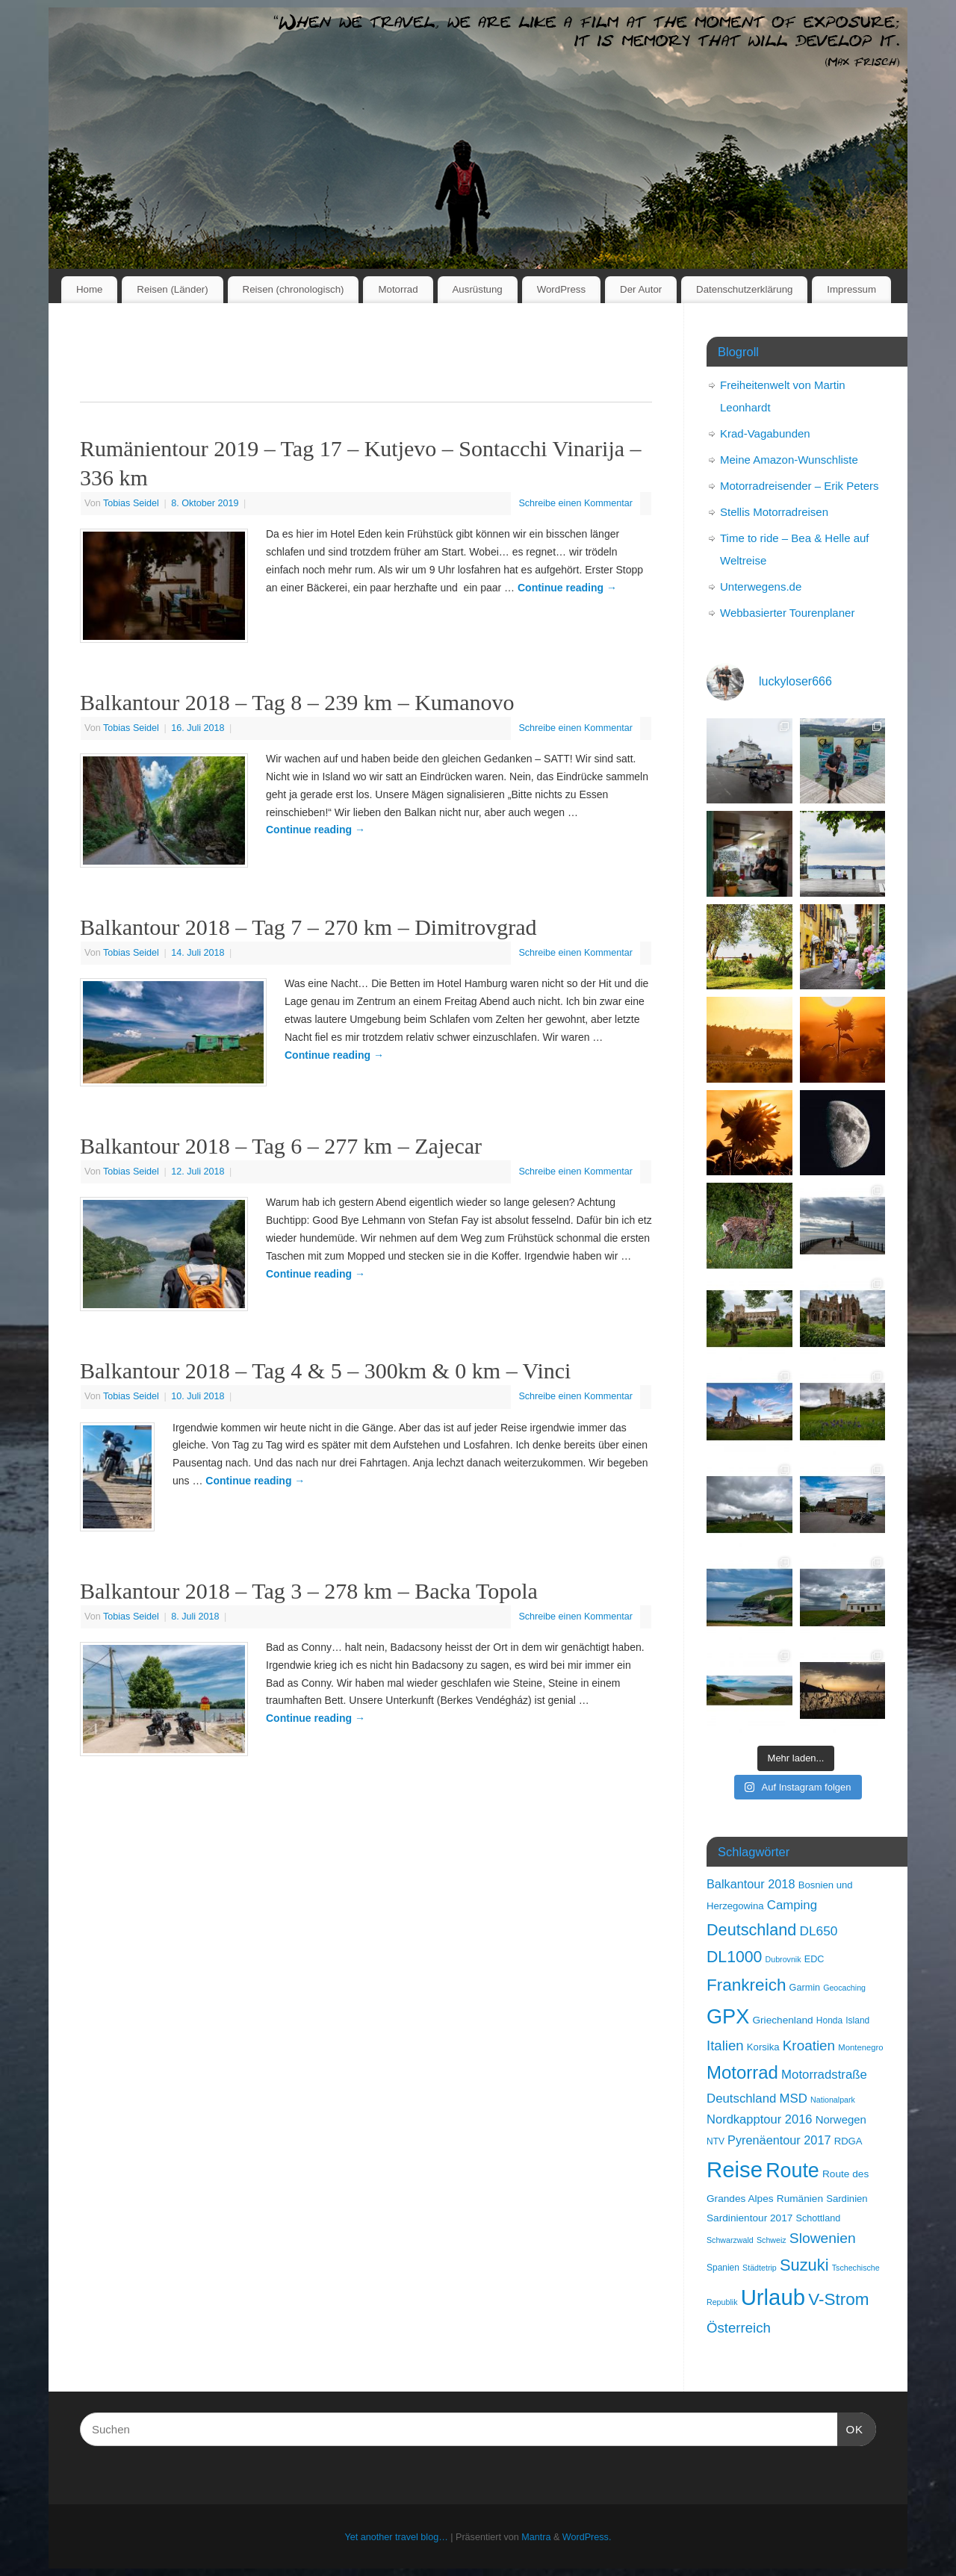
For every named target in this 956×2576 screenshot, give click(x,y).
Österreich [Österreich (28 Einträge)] (739, 2328)
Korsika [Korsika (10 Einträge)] (763, 2047)
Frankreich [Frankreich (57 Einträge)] (746, 1985)
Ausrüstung (478, 289)
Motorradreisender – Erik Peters (799, 485)
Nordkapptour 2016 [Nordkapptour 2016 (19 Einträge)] (760, 2119)
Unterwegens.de (760, 586)
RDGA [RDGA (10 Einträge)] (848, 2141)
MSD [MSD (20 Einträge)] (793, 2098)
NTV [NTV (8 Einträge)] (715, 2141)
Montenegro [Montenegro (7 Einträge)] (860, 2047)
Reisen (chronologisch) (293, 289)
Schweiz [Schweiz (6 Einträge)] (771, 2240)
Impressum (851, 289)
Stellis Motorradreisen (774, 511)
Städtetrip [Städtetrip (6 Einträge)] (759, 2267)
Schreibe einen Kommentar (575, 503)
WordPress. (587, 2537)
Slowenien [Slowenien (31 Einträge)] (822, 2238)
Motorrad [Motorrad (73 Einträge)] (742, 2072)
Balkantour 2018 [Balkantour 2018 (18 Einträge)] (751, 1884)
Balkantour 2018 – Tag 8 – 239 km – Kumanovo (297, 702)
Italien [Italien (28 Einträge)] (725, 2045)
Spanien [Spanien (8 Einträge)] (723, 2267)
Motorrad (398, 289)
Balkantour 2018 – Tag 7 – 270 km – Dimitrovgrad (308, 927)
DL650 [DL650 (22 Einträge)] (818, 1930)
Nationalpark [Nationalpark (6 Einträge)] (832, 2099)
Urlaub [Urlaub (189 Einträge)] (773, 2297)
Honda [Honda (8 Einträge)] (829, 2020)
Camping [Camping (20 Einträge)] (792, 1905)
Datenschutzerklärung (744, 289)
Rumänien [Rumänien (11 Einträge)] (800, 2198)
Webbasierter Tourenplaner (787, 612)
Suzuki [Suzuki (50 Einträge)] (804, 2265)
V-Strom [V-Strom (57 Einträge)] (838, 2299)
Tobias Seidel (131, 503)
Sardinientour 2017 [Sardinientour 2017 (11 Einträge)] (749, 2218)
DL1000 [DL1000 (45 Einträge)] (734, 1957)
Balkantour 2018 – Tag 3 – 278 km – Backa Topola (309, 1590)
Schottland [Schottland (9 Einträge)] (818, 2218)
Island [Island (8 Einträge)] (857, 2020)
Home (89, 289)
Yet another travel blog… (396, 2537)
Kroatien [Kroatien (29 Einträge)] (809, 2045)
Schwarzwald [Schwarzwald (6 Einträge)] (730, 2240)
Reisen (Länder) (172, 289)
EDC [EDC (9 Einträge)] (814, 1959)
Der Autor (641, 289)
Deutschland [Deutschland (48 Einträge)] (751, 1929)
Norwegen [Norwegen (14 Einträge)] (841, 2119)
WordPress (561, 289)
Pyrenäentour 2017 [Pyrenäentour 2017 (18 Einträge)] (779, 2140)
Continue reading (567, 588)
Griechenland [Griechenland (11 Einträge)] (782, 2020)
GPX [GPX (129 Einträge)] (728, 2016)
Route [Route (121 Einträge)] (792, 2170)
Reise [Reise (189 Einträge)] (735, 2169)
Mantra (535, 2537)
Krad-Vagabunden (765, 433)
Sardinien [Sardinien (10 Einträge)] (846, 2198)
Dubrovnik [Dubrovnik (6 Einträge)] (783, 1959)
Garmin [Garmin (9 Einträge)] (804, 1987)
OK (850, 2427)
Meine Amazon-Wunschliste (789, 459)
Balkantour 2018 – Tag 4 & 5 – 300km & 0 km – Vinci (325, 1370)
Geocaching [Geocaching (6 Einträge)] (844, 1987)
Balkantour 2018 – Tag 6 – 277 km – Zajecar (281, 1145)
